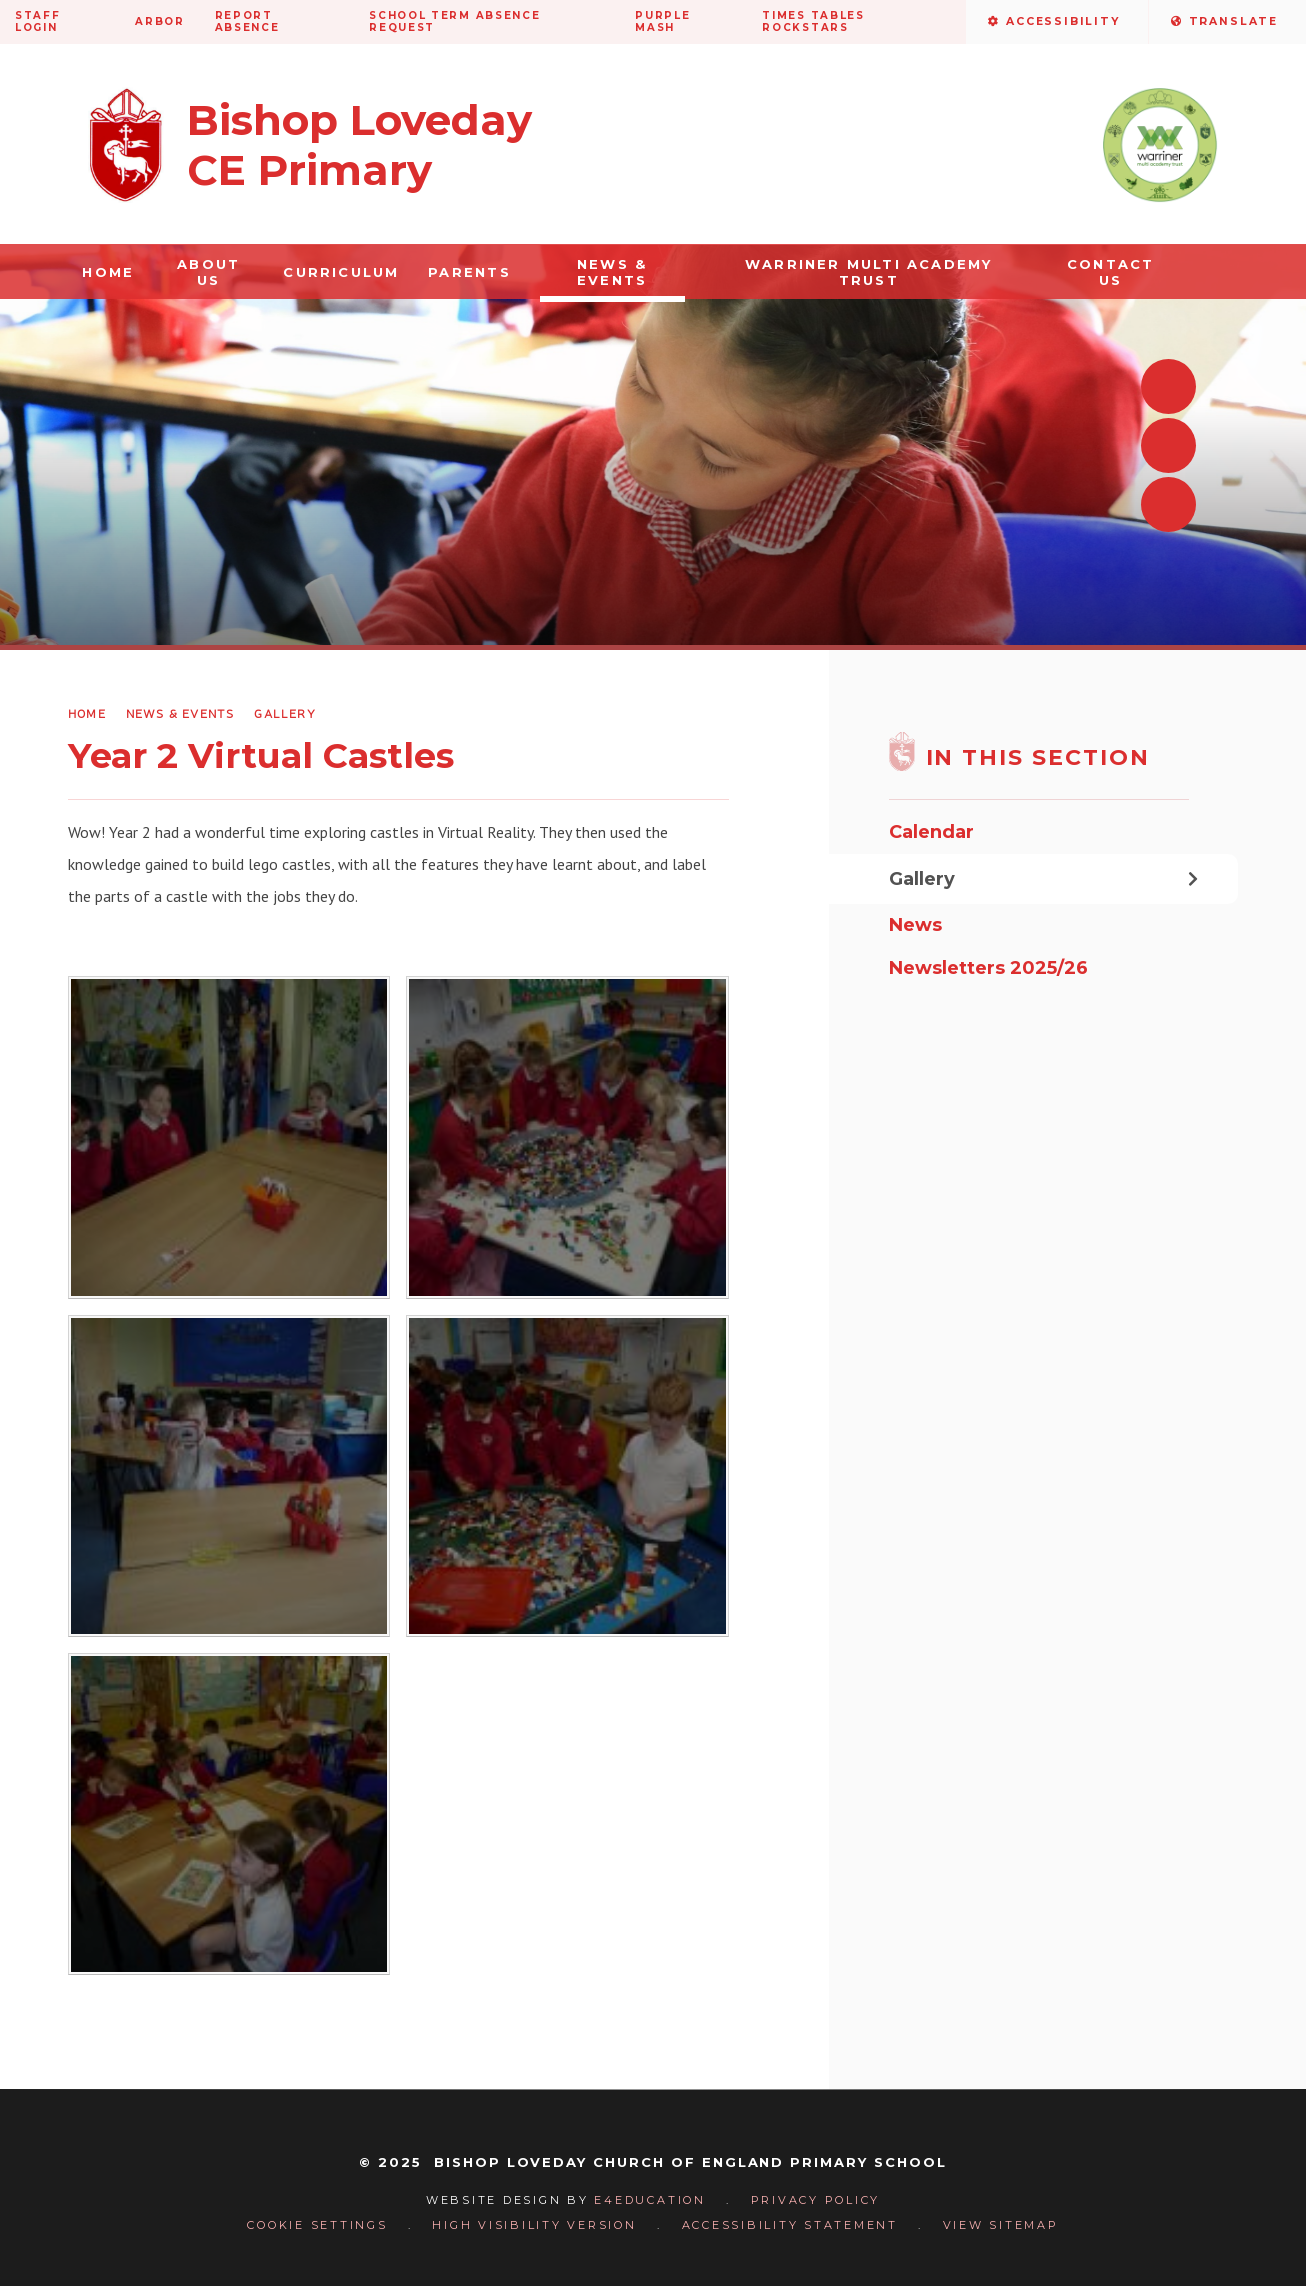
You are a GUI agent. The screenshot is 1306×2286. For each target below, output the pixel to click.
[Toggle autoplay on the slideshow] (1168, 504)
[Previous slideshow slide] (1168, 386)
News (915, 925)
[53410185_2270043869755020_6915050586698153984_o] (229, 1476)
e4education (649, 2200)
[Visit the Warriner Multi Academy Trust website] (1160, 145)
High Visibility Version (534, 2225)
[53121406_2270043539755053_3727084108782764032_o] (229, 1814)
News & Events (180, 713)
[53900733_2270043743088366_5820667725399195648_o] (567, 1137)
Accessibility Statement (790, 2225)
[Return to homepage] (310, 145)
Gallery (284, 713)
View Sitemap (1001, 2225)
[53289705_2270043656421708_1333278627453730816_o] (567, 1476)
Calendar (931, 832)
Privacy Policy (816, 2200)
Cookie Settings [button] (317, 2225)
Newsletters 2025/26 (988, 968)
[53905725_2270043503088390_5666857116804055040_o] (229, 1137)
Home (87, 713)
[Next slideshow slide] (1168, 445)
